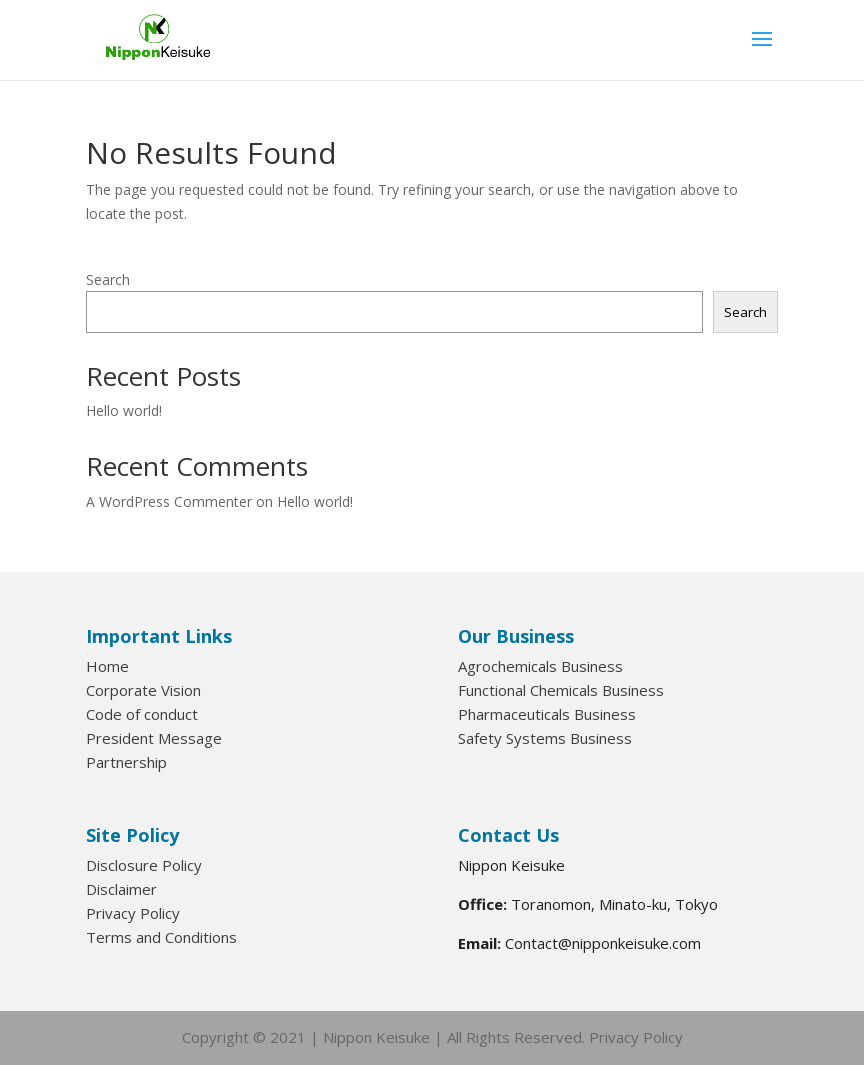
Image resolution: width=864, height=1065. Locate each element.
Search (108, 279)
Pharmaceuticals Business (547, 714)
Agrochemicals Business (540, 666)
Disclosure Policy (144, 865)
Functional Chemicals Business (561, 690)
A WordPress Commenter (169, 501)
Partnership (126, 762)
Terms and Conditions (161, 937)
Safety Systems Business (545, 738)
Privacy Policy (133, 913)
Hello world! (124, 410)
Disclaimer (121, 889)
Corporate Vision (143, 690)
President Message (154, 738)
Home (107, 666)
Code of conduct (142, 714)
